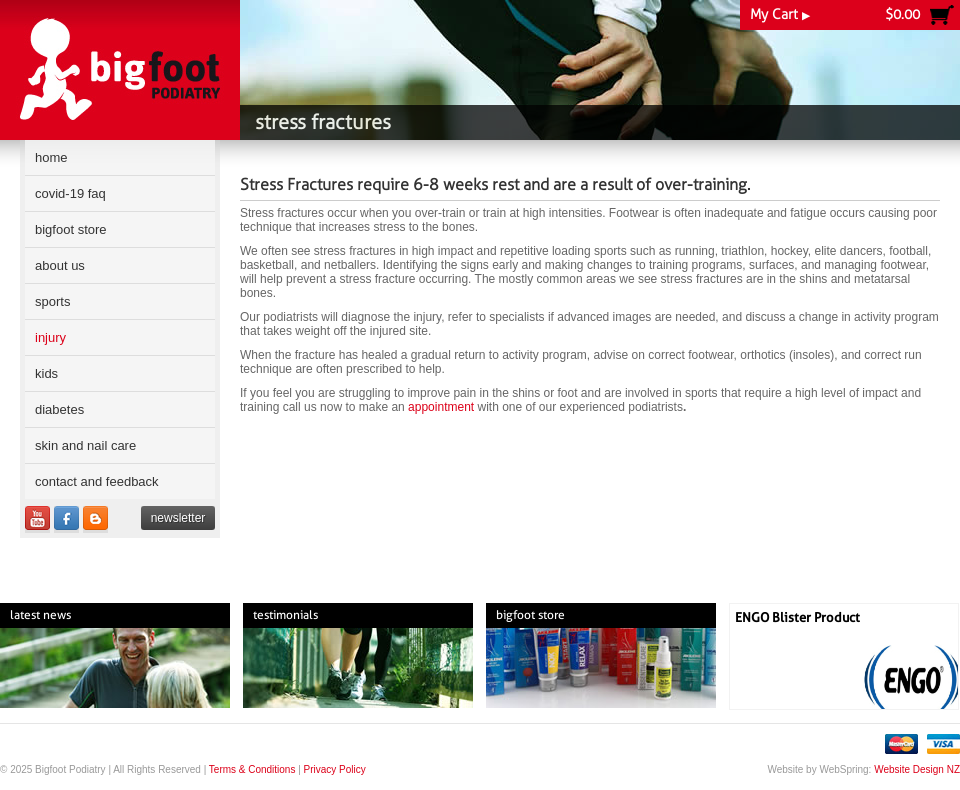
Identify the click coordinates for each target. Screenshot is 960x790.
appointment (441, 407)
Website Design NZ (917, 769)
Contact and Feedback (97, 481)
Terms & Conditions (252, 769)
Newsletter (178, 518)
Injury (50, 337)
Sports (52, 301)
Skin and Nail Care (85, 445)
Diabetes (59, 409)
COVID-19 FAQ (70, 193)
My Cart (780, 14)
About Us (60, 265)
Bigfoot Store (71, 229)
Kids (46, 373)
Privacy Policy (335, 769)
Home (51, 157)
